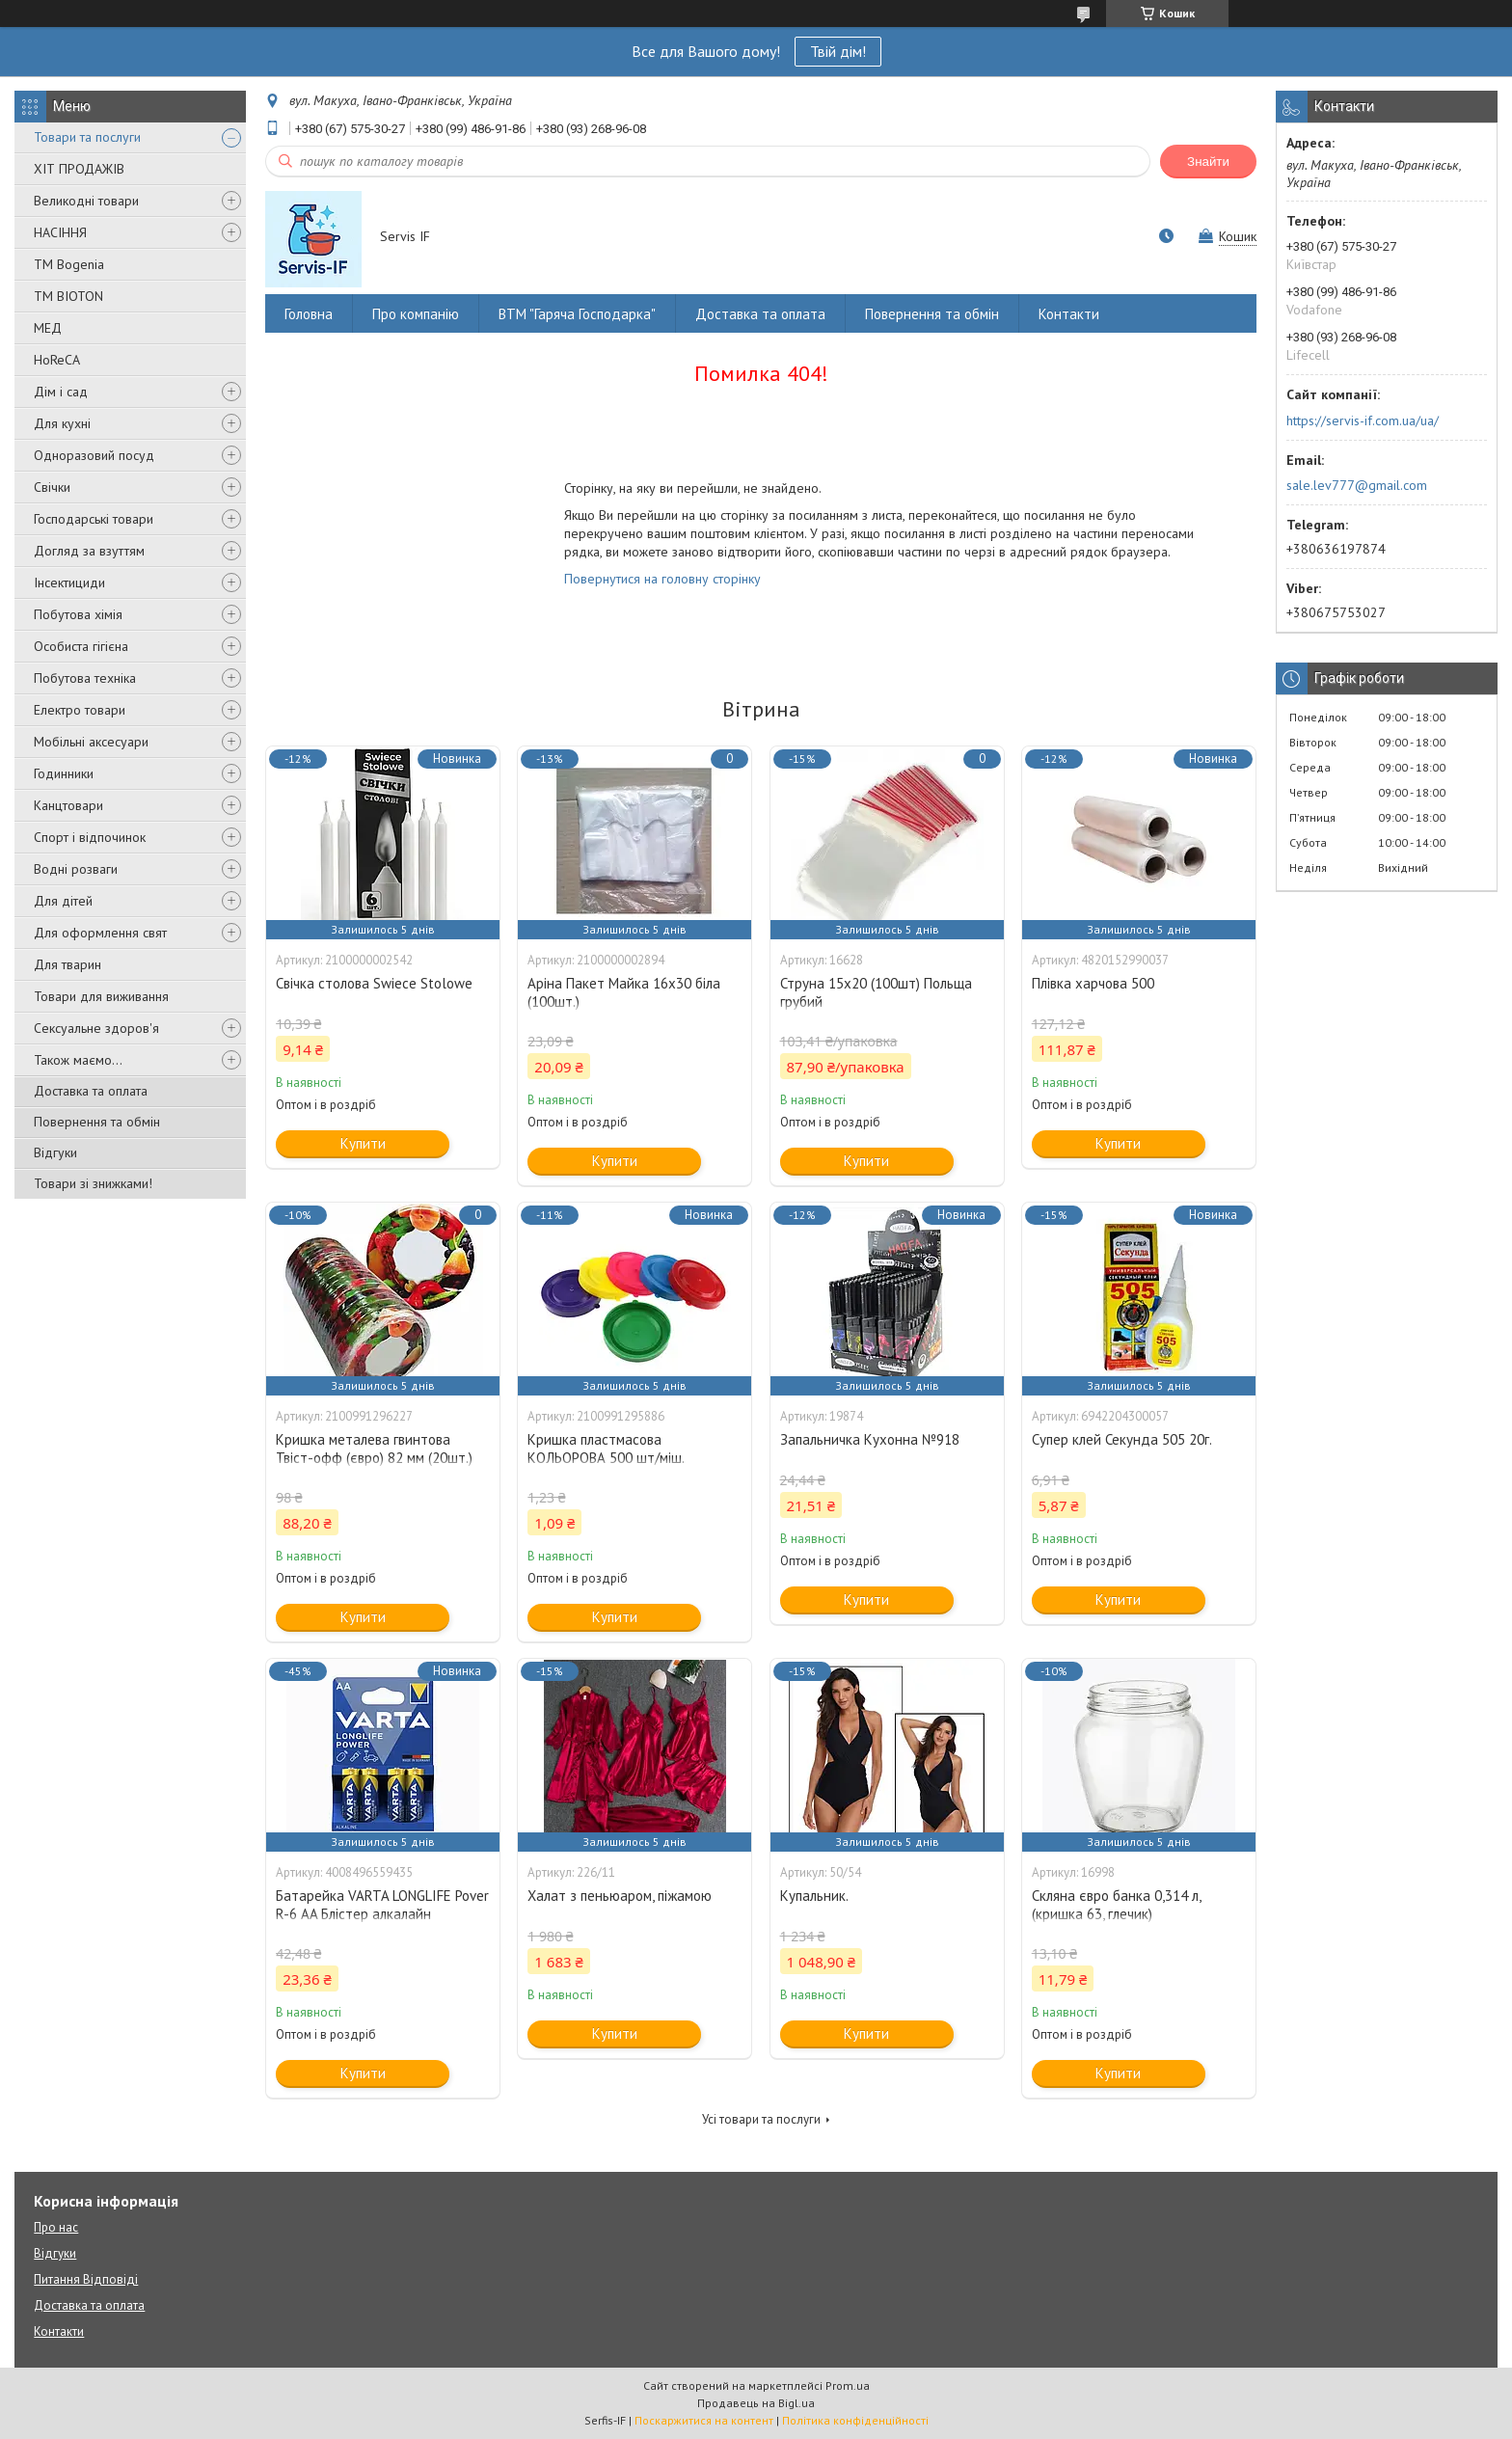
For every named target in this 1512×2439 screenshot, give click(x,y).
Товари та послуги (87, 137)
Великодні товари (86, 200)
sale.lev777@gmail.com (1356, 485)
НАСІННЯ (60, 232)
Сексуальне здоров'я (96, 1028)
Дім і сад (61, 391)
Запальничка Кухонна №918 (869, 1439)
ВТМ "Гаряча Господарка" (577, 314)
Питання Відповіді (86, 2279)
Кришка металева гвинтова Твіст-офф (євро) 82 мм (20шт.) (374, 1448)
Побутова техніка (85, 678)
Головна (308, 314)
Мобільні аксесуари (91, 741)
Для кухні (62, 423)
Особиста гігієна (81, 646)
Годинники (64, 773)
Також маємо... (78, 1060)
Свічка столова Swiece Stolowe (374, 983)
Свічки (52, 487)
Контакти (1069, 314)
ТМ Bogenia (69, 264)
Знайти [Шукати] (1208, 161)
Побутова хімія (78, 614)
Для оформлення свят (100, 932)
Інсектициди (69, 582)
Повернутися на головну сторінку (662, 578)
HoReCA (57, 359)
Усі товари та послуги (761, 2119)
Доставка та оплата (91, 1090)
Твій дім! (838, 51)
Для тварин (67, 964)
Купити (363, 1143)
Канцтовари (68, 805)
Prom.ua (847, 2385)
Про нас (56, 2227)
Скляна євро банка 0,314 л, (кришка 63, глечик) (1116, 1904)
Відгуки (55, 1152)
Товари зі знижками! (93, 1183)
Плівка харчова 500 (1093, 983)
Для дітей (63, 900)
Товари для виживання (101, 996)
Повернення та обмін (97, 1121)
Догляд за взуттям (89, 550)
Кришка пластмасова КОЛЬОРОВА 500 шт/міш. (606, 1448)
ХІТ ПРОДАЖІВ (79, 168)
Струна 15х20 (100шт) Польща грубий (876, 992)
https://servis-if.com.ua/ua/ (1362, 420)
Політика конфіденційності (855, 2420)
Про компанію (415, 314)
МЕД (48, 328)
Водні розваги (76, 869)
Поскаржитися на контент (703, 2420)
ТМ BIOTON (68, 296)
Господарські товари (93, 519)
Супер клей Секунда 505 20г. (1122, 1439)
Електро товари (79, 709)
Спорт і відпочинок (90, 837)
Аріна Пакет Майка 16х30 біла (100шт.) (623, 992)
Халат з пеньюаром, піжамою (619, 1895)
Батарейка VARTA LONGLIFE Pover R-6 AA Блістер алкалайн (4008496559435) (382, 1913)
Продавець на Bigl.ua (756, 2403)
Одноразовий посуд (94, 455)
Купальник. (814, 1895)
